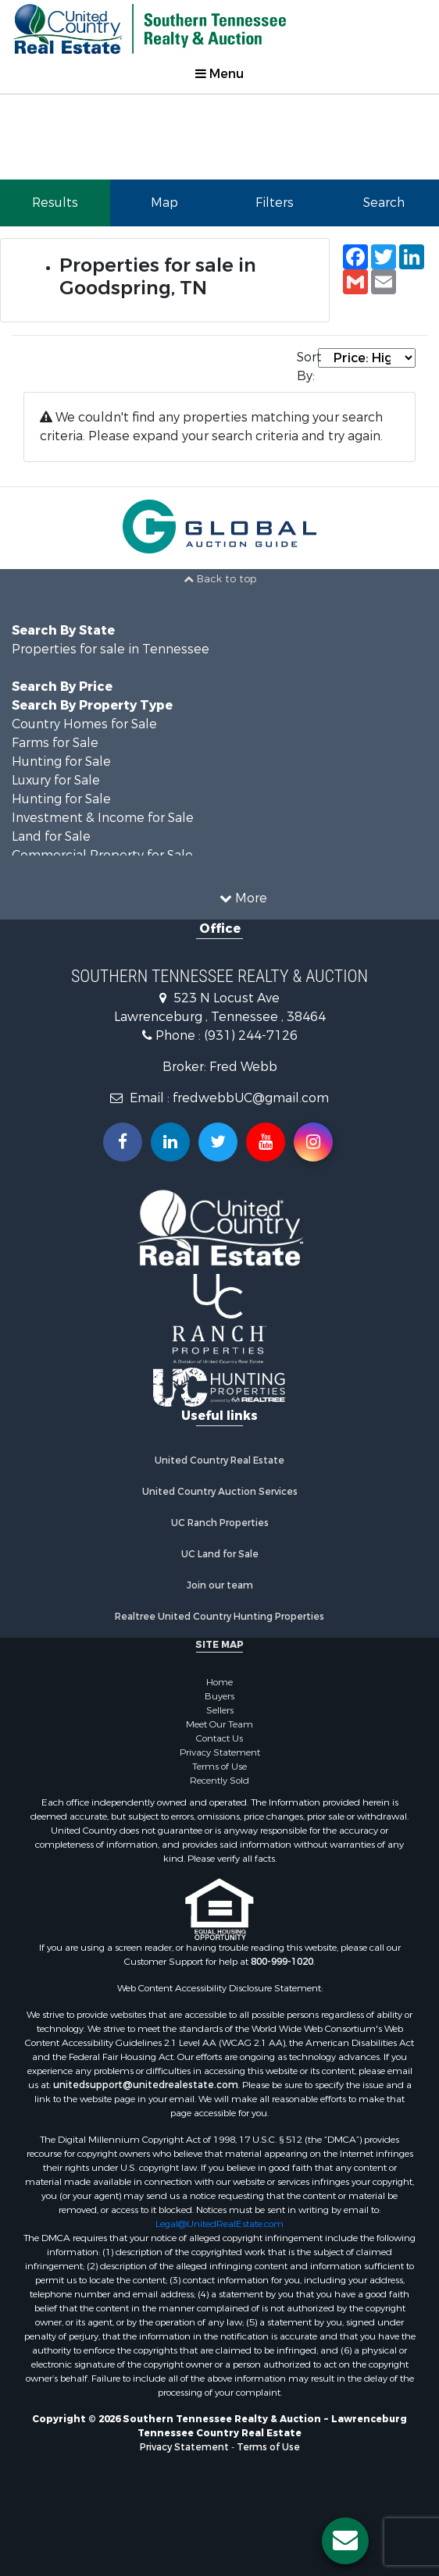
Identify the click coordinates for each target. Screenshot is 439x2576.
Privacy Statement (220, 1752)
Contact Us (219, 1738)
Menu (219, 74)
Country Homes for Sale (84, 724)
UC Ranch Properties (220, 1523)
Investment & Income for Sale (103, 817)
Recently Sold (219, 1780)
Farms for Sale (55, 743)
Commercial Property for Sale (102, 855)
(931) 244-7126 (251, 1035)
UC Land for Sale (220, 1554)
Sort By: (307, 366)
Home (219, 1682)
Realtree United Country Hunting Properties (219, 1616)
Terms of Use (219, 1766)
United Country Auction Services (220, 1491)
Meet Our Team (219, 1724)
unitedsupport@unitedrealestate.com (145, 2085)
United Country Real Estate (219, 1460)
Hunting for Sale (61, 761)
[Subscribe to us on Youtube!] (265, 1142)
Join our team (220, 1585)
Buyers (219, 1696)
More (243, 898)
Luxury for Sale (56, 780)
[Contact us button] (345, 2540)
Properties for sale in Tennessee (110, 649)
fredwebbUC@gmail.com (251, 1098)
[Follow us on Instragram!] (313, 1142)
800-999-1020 (282, 1961)
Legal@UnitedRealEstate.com (219, 2224)
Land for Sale (51, 836)
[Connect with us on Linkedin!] (170, 1142)
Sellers (220, 1710)
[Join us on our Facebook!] (122, 1142)
